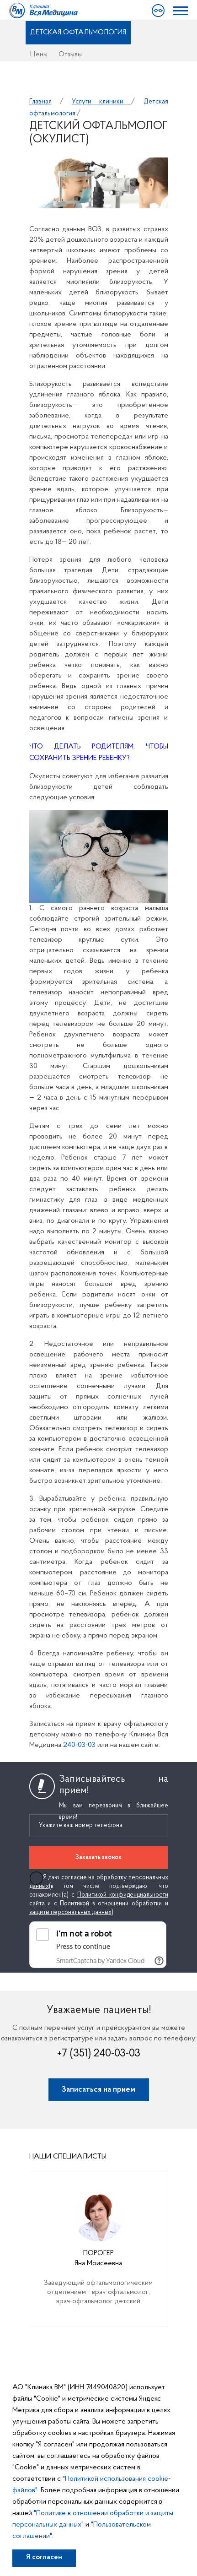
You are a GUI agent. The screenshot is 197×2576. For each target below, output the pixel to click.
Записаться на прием (98, 2089)
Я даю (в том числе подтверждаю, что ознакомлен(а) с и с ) (98, 1895)
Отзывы (70, 54)
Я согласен (44, 2557)
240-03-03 (79, 1745)
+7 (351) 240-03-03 (98, 2053)
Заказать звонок (98, 1857)
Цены (39, 54)
